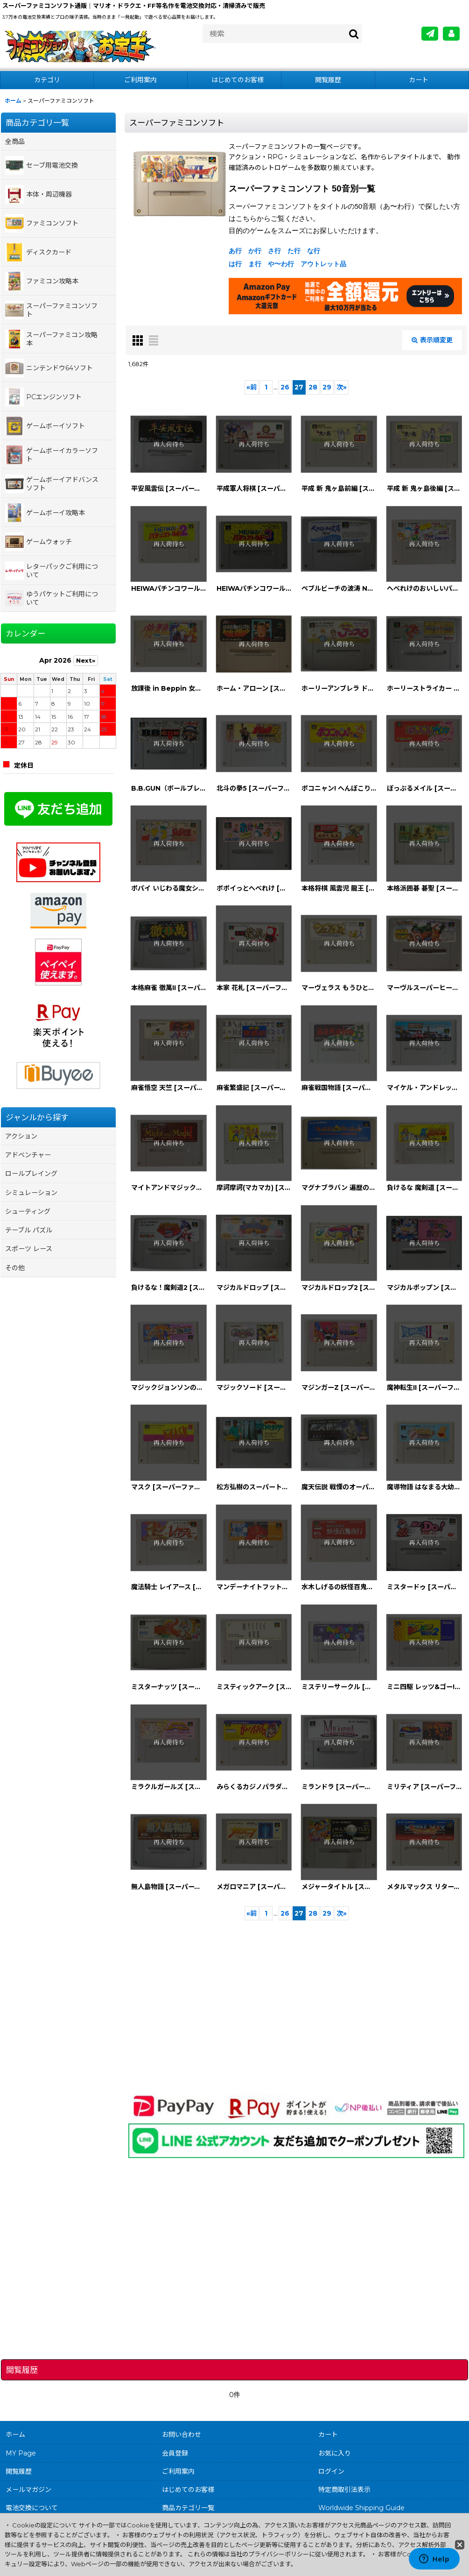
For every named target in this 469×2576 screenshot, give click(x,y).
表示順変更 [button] (432, 340)
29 (326, 387)
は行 (235, 264)
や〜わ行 (281, 264)
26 (284, 387)
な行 (313, 251)
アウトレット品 (323, 264)
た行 (294, 251)
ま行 (254, 264)
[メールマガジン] (429, 34)
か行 (254, 251)
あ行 (235, 251)
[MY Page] (451, 34)
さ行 (274, 251)
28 (312, 387)
